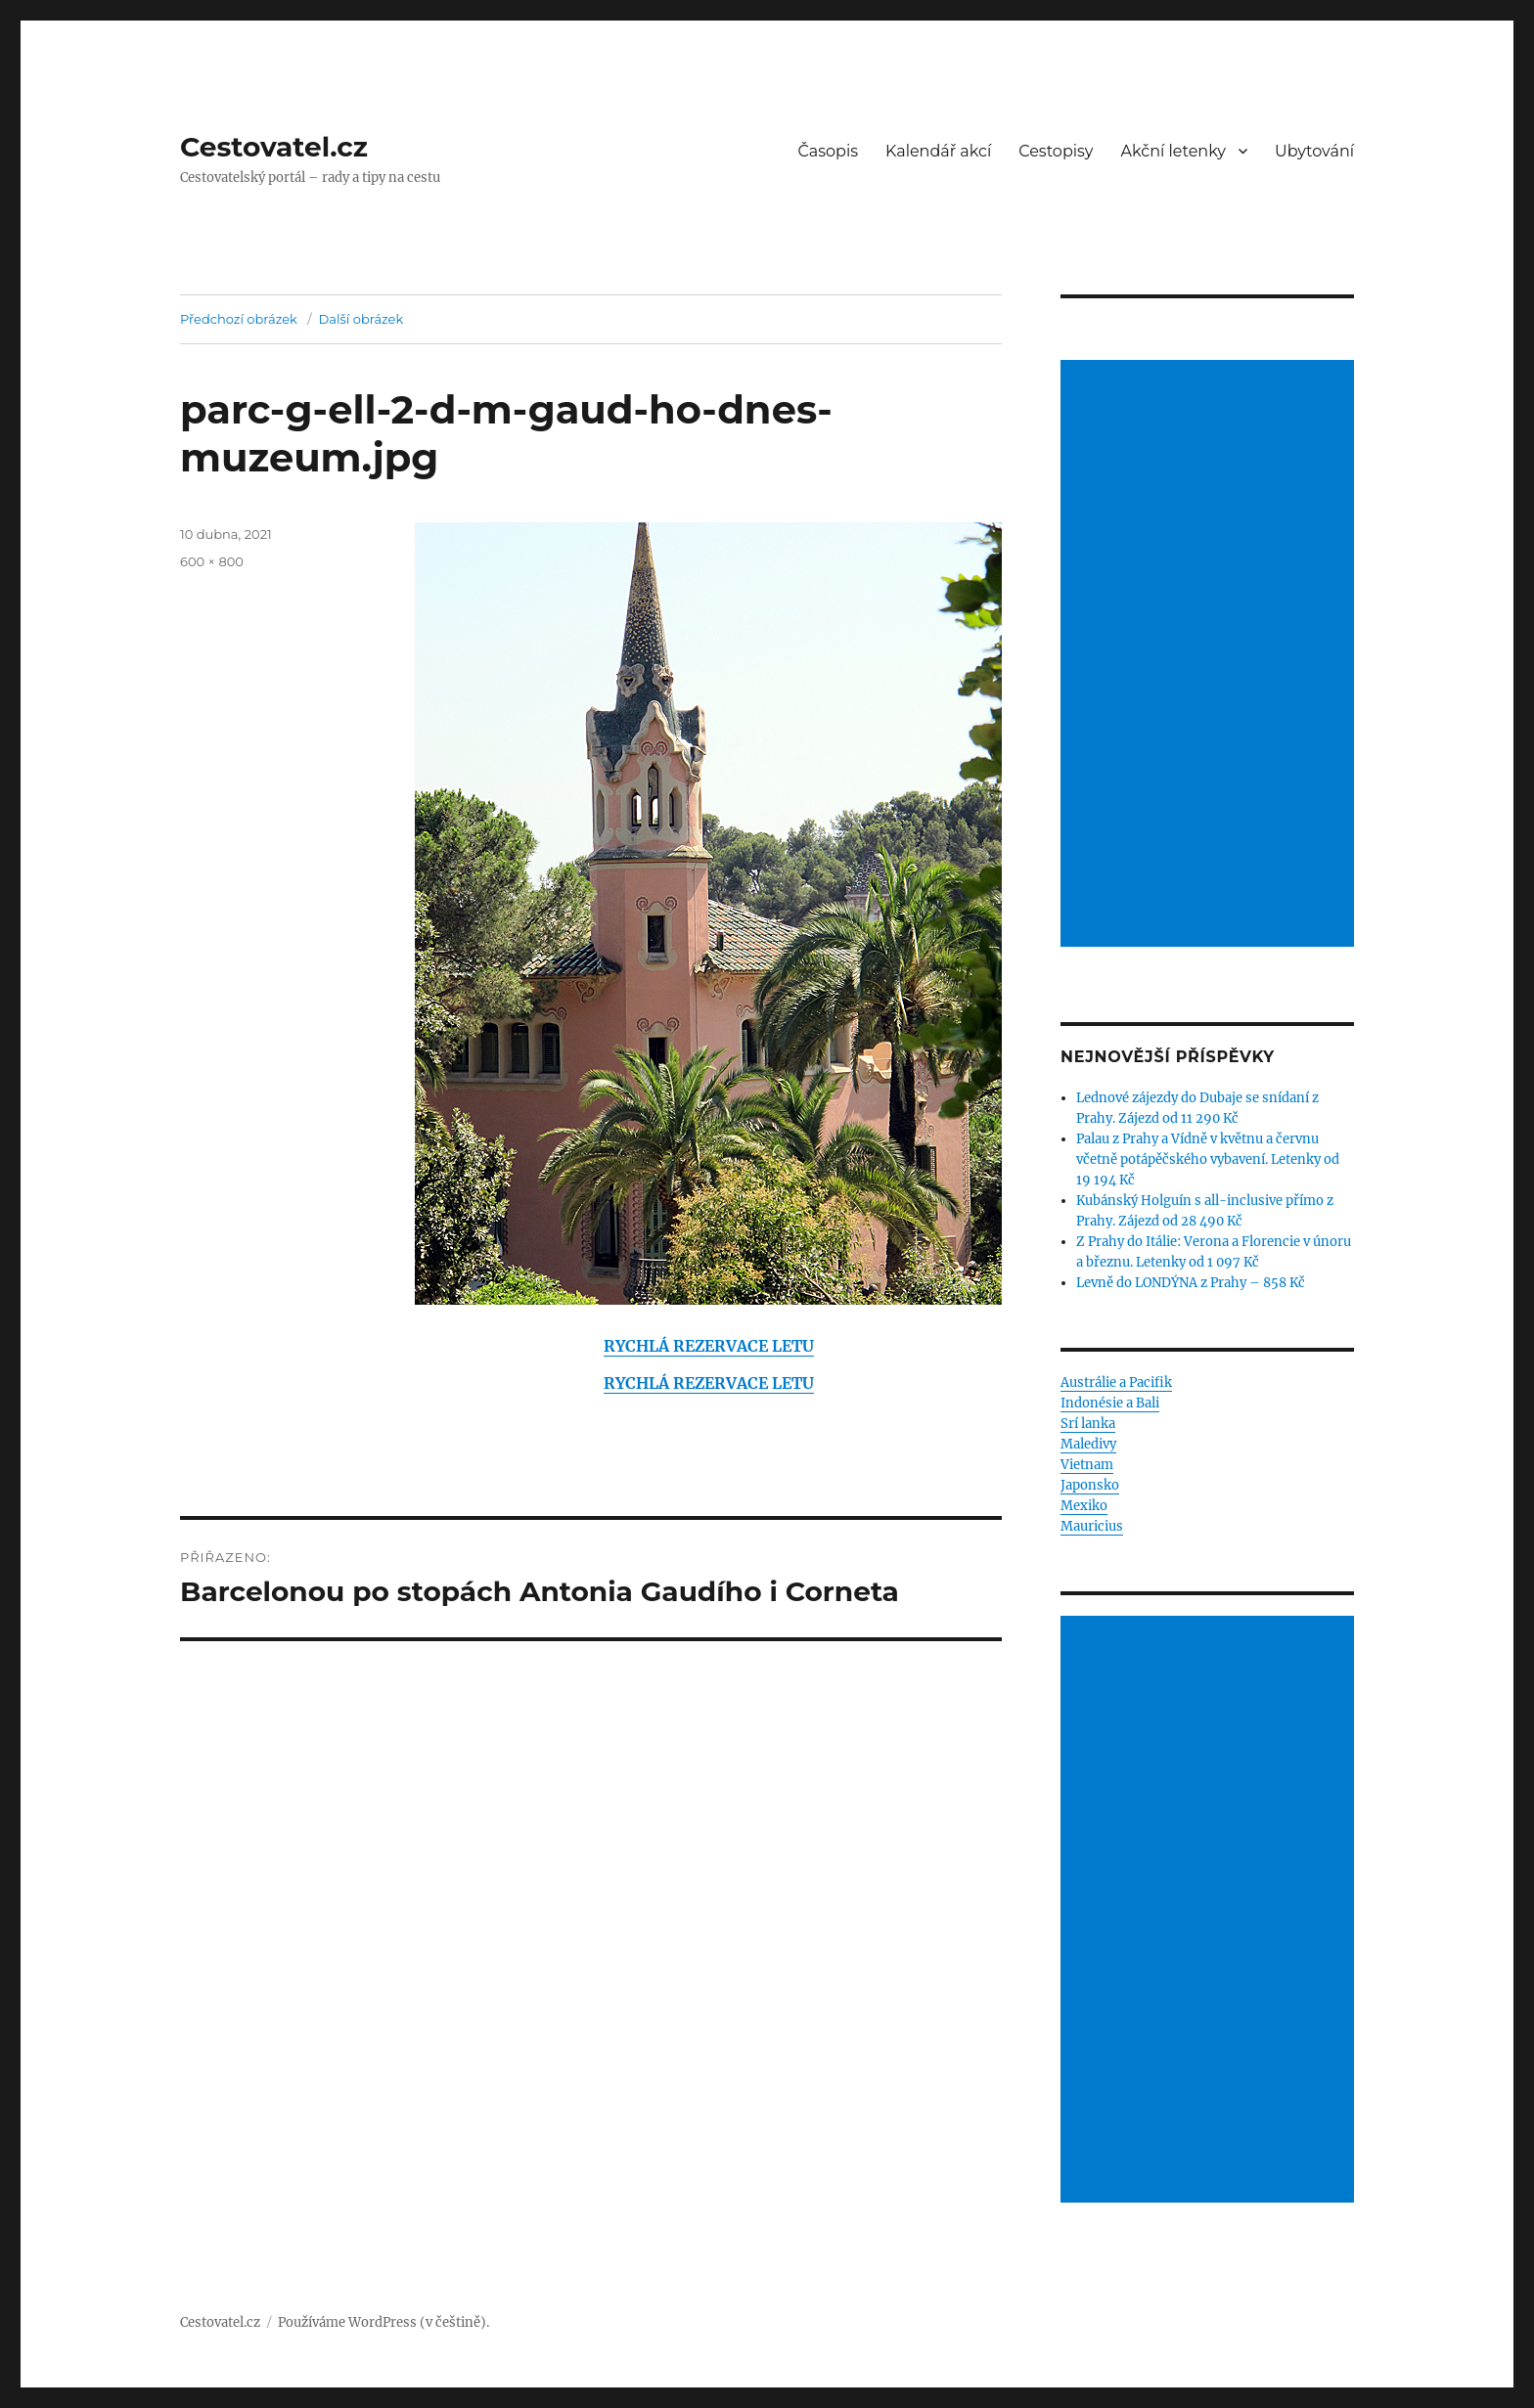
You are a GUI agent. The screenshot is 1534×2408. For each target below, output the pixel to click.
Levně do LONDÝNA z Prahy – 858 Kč (1190, 1282)
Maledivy (1088, 1444)
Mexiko (1083, 1505)
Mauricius (1091, 1526)
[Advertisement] (1210, 655)
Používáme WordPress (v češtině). (383, 2322)
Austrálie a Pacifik (1116, 1382)
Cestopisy (1055, 151)
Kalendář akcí (938, 151)
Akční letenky (1174, 151)
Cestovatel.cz (274, 146)
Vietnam (1086, 1464)
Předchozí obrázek (238, 319)
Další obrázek (361, 319)
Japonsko (1089, 1485)
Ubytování (1314, 151)
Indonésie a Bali (1109, 1403)
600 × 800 (212, 561)
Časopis (828, 151)
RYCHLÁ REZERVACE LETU (709, 1346)
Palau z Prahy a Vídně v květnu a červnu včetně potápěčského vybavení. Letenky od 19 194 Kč (1207, 1159)
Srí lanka (1087, 1423)
